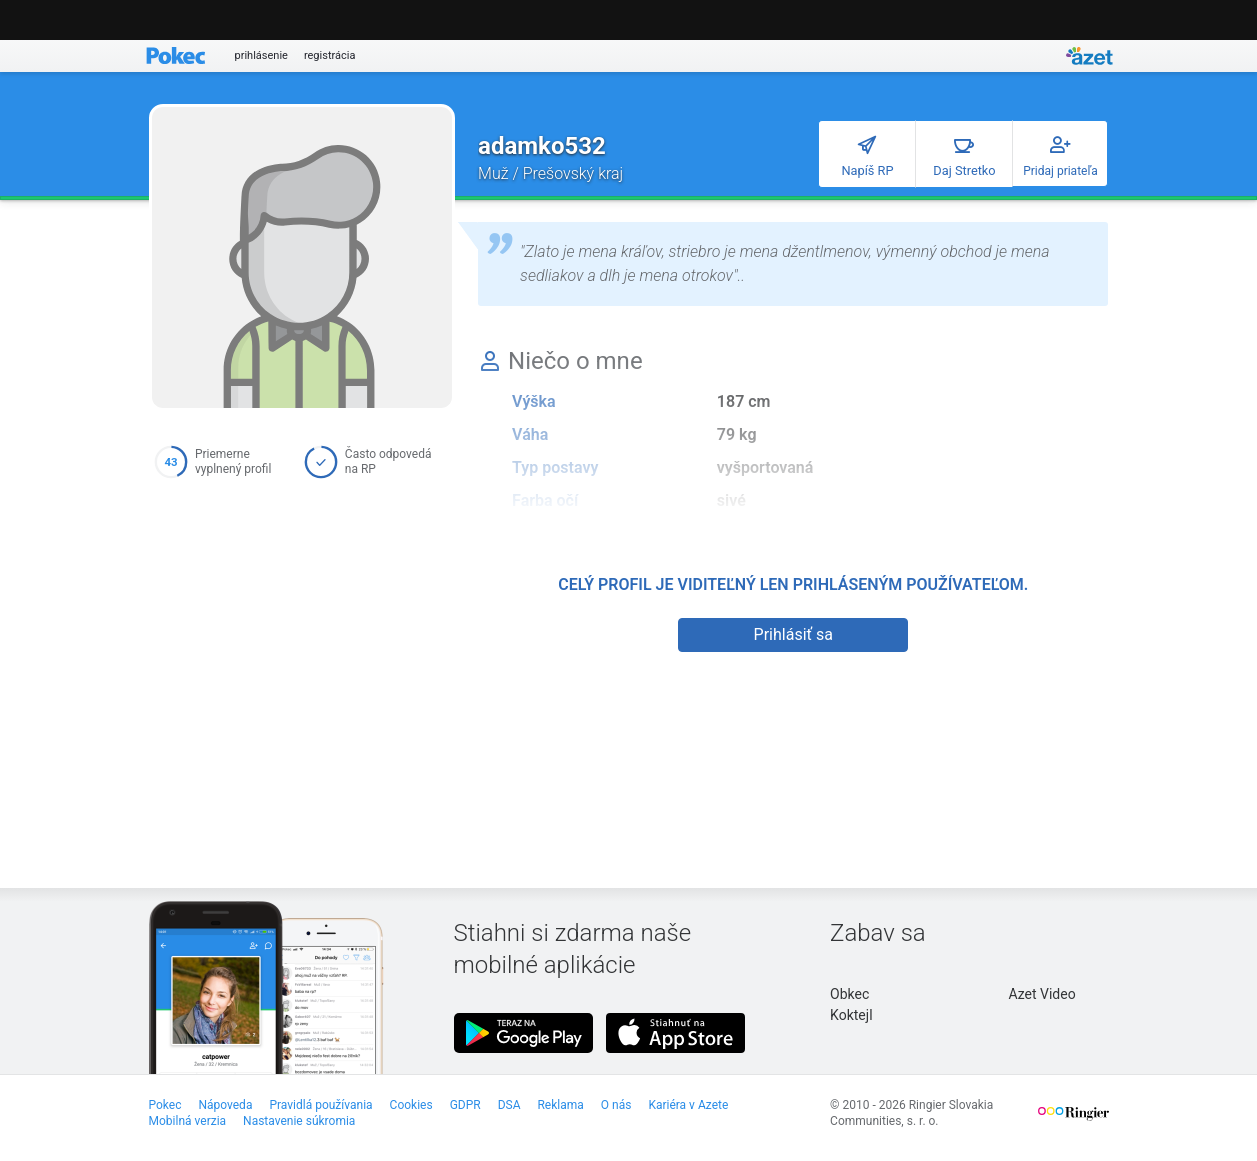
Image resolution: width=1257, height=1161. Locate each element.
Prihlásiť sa (793, 634)
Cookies (411, 1105)
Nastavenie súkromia (299, 1121)
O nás (616, 1105)
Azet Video (1042, 994)
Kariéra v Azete (688, 1105)
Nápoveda (225, 1105)
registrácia (330, 55)
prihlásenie (261, 55)
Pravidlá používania (320, 1105)
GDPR (465, 1105)
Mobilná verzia (188, 1121)
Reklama (560, 1105)
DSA (509, 1105)
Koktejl (851, 1015)
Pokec (165, 1105)
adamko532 (542, 146)
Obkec (849, 994)
